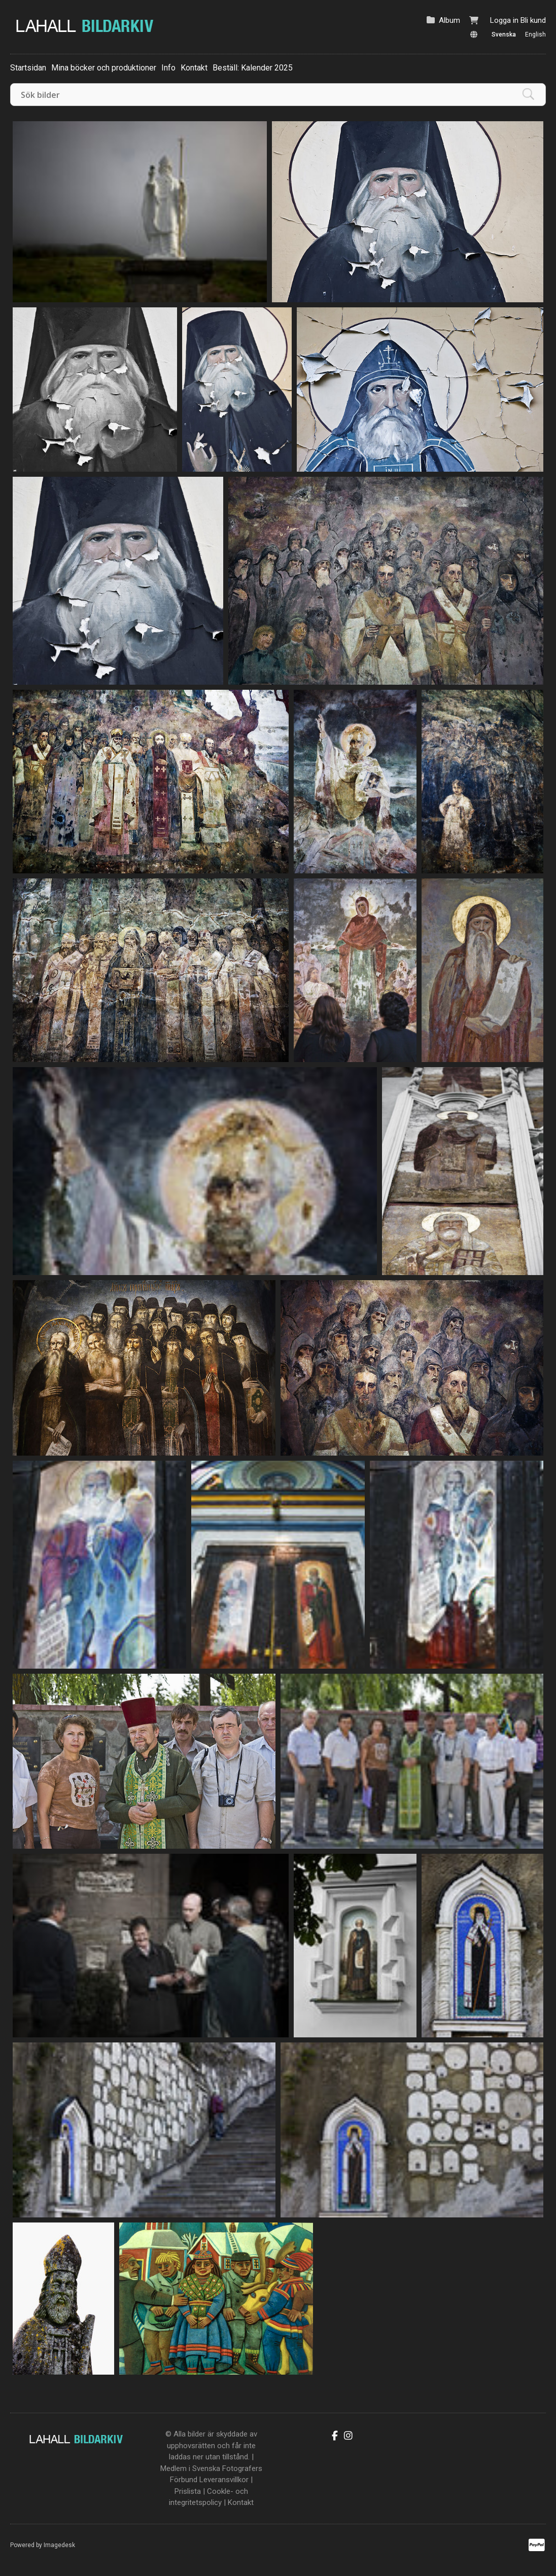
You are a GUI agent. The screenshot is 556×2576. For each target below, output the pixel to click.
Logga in (504, 20)
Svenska (504, 34)
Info (168, 68)
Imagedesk (59, 2545)
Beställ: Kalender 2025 (253, 68)
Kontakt (194, 68)
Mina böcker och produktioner (103, 68)
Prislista (188, 2491)
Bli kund (533, 20)
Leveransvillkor (224, 2479)
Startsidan (28, 68)
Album (449, 20)
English (535, 34)
